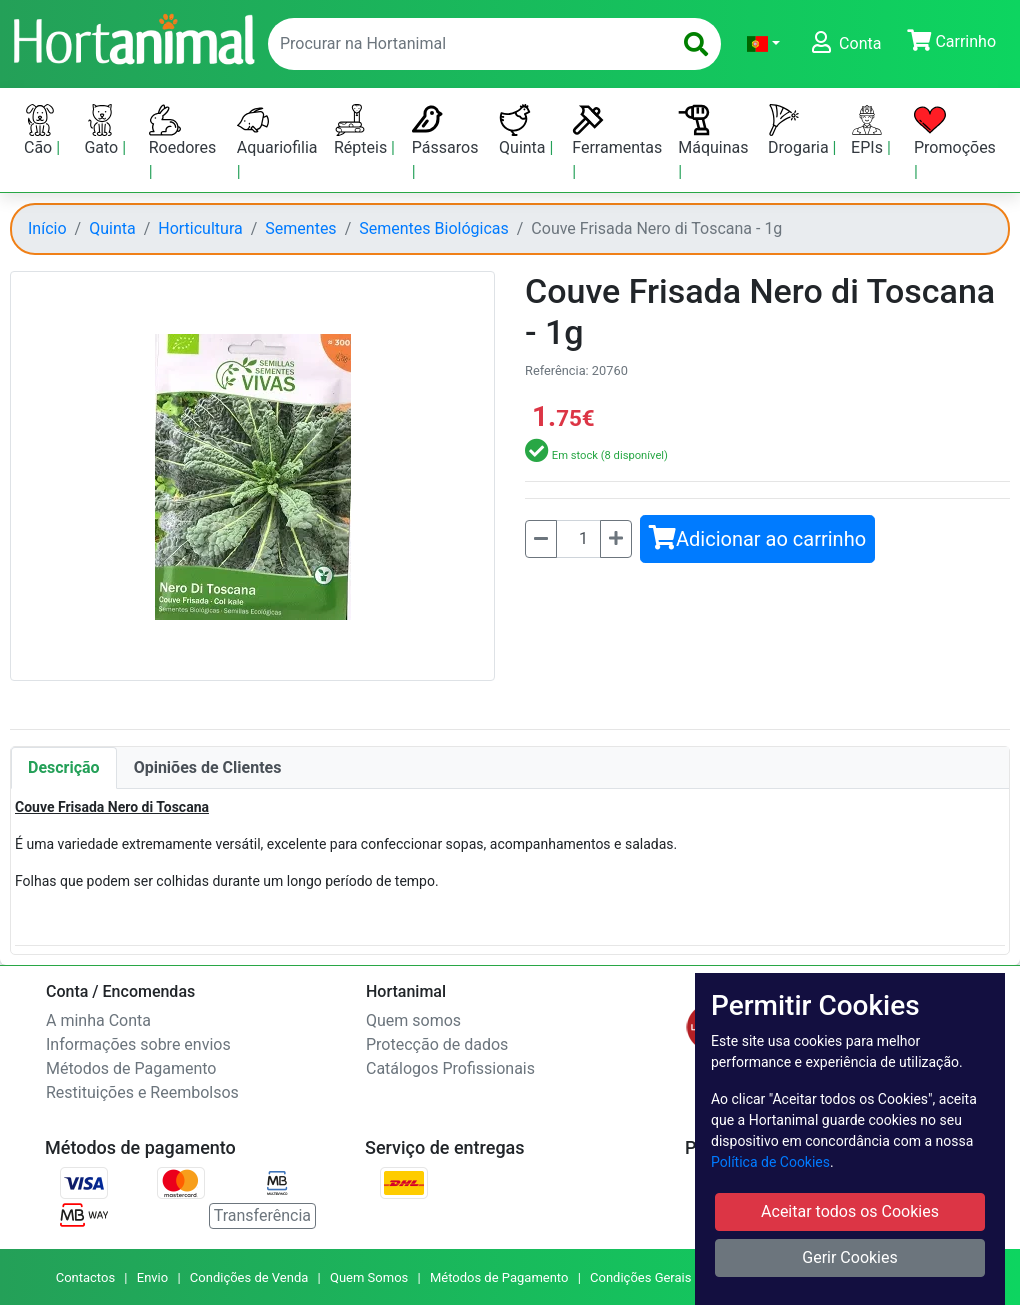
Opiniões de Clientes (208, 767)
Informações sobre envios (138, 1044)
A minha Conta (98, 1020)
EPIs (869, 130)
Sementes (300, 228)
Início (47, 228)
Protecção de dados (437, 1044)
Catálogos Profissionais (450, 1068)
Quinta (524, 130)
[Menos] (541, 539)
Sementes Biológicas (434, 228)
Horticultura (200, 228)
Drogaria (800, 130)
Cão (40, 130)
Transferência (262, 1215)
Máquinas (713, 130)
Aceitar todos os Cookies (850, 1211)
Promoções (955, 130)
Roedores (183, 130)
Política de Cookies (770, 1162)
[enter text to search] (465, 44)
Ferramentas (617, 130)
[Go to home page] (133, 37)
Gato (103, 130)
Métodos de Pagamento (131, 1068)
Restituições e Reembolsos (142, 1092)
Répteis (362, 130)
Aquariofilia (277, 130)
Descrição (64, 767)
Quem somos (413, 1020)
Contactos (85, 1277)
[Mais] (616, 539)
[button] (763, 44)
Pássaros (445, 130)
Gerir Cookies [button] (850, 1257)
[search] (696, 44)
